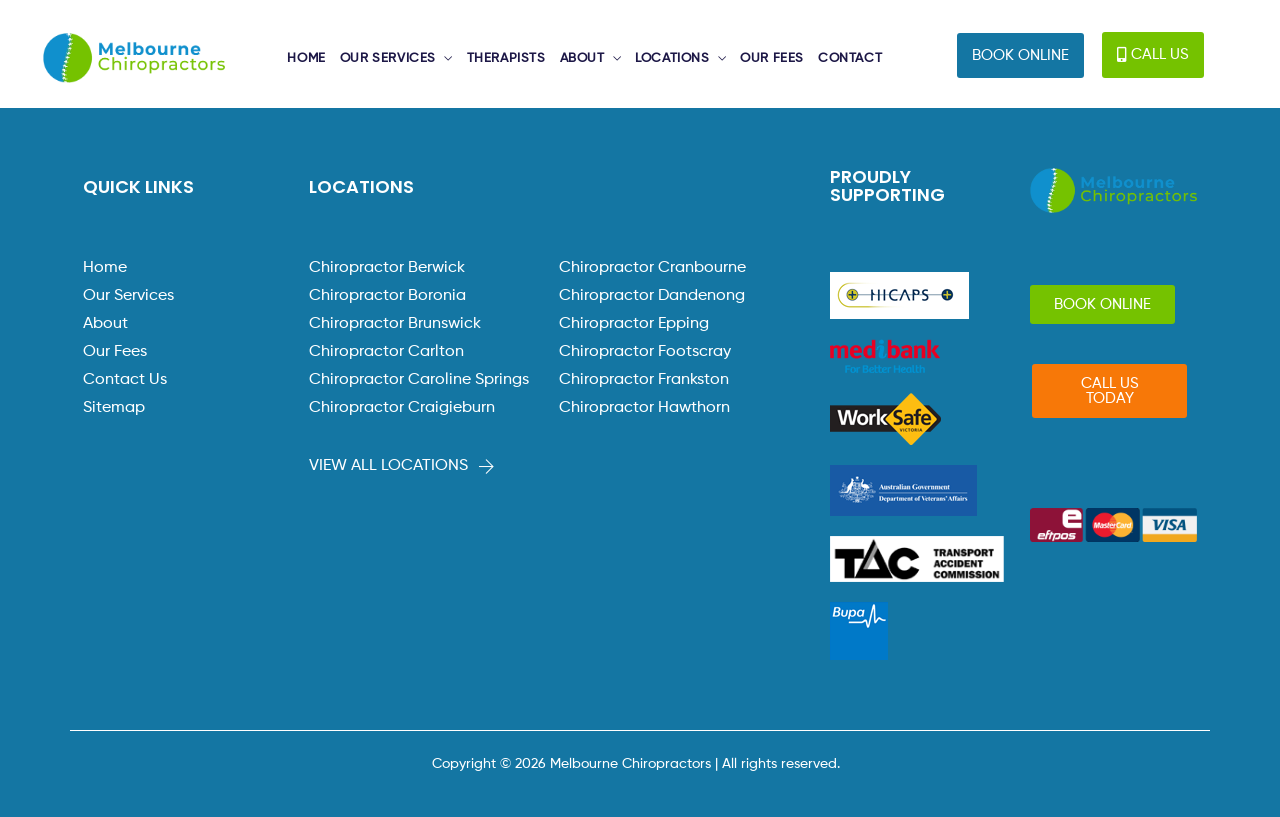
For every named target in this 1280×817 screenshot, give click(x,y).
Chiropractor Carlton (386, 352)
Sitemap (114, 408)
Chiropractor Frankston (644, 380)
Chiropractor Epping (634, 324)
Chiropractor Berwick (387, 268)
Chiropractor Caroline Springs (419, 380)
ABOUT (582, 58)
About (105, 324)
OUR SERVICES (388, 58)
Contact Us (125, 380)
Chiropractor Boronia (387, 296)
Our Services (128, 296)
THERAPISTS (506, 58)
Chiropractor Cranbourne (652, 268)
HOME (306, 58)
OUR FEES (772, 58)
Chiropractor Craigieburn (402, 408)
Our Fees (115, 352)
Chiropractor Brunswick (395, 324)
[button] (1020, 55)
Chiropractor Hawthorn (644, 408)
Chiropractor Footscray (645, 352)
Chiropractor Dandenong (652, 296)
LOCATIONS (672, 58)
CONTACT (850, 58)
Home (105, 268)
